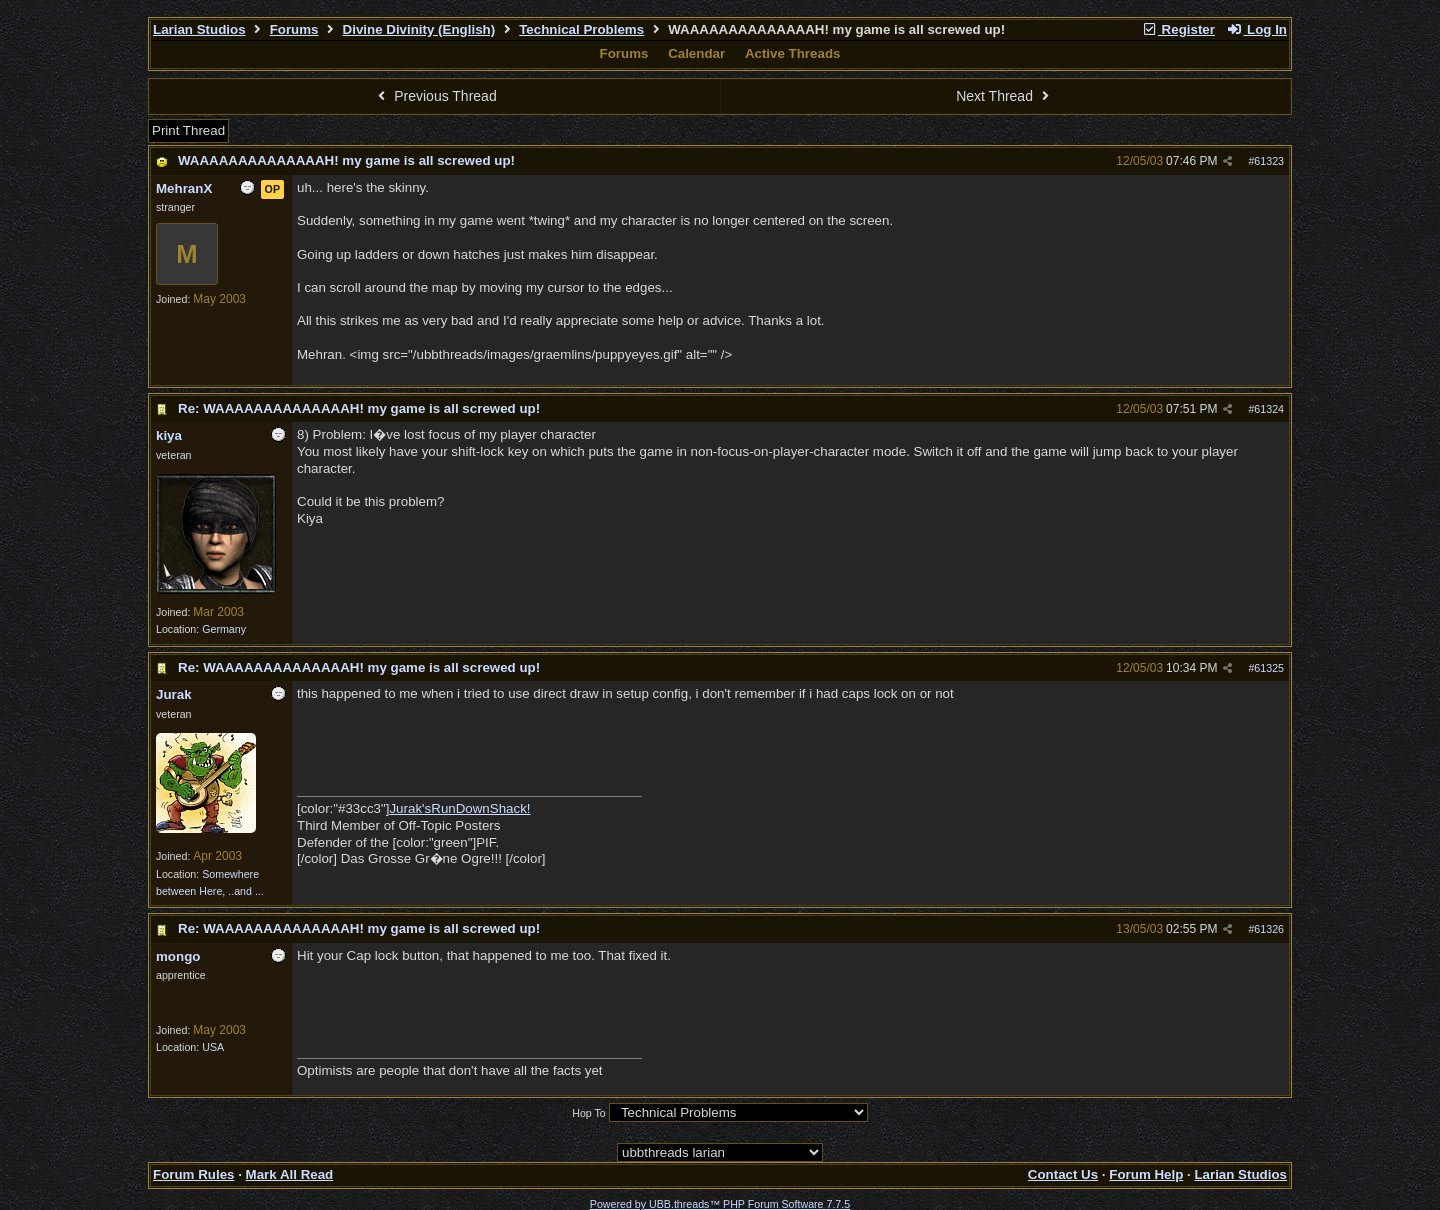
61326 (1269, 929)
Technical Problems (581, 29)
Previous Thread (435, 96)
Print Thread (188, 130)
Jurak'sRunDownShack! (459, 808)
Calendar (696, 53)
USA (213, 1047)
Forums (294, 29)
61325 (1269, 668)
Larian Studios (199, 29)
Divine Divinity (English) (419, 29)
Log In (1257, 29)
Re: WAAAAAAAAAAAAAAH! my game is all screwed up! (359, 408)
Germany (224, 629)
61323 (1269, 161)
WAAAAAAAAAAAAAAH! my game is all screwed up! (346, 160)
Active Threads (793, 53)
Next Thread (1005, 96)
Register (1178, 29)
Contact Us (1063, 1174)
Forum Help (1146, 1174)
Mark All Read (290, 1174)
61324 (1269, 409)
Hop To (589, 1113)
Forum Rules (193, 1174)
